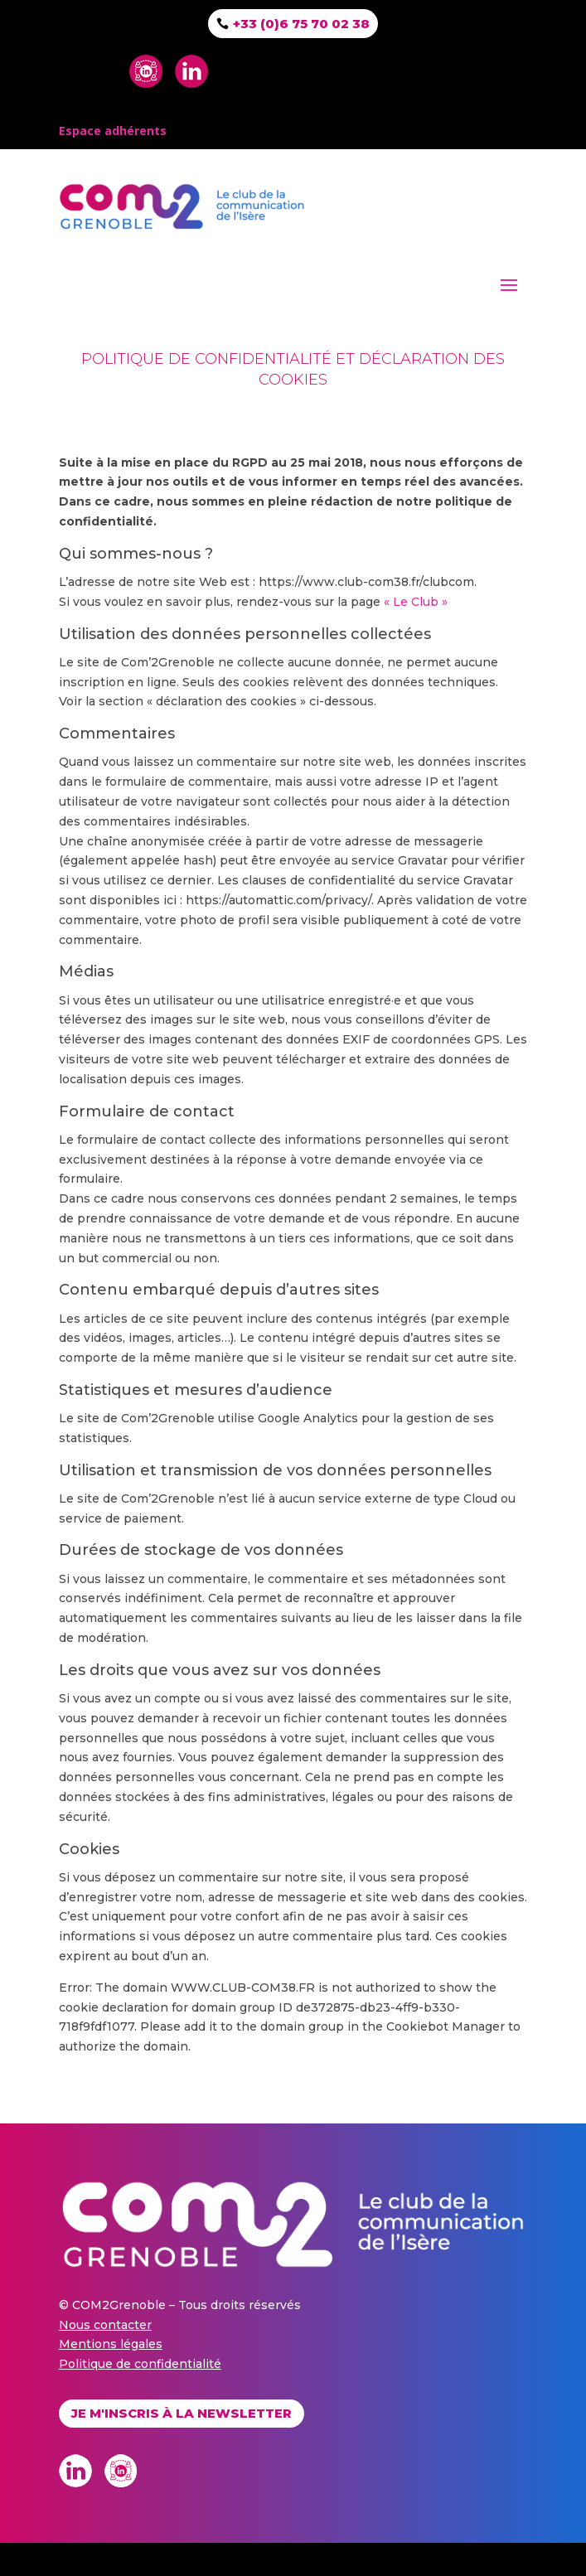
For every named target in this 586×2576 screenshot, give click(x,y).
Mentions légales (110, 2343)
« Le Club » (416, 601)
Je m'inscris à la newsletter (181, 2413)
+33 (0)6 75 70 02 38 (301, 23)
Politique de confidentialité (140, 2363)
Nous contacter (105, 2324)
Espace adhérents (113, 130)
